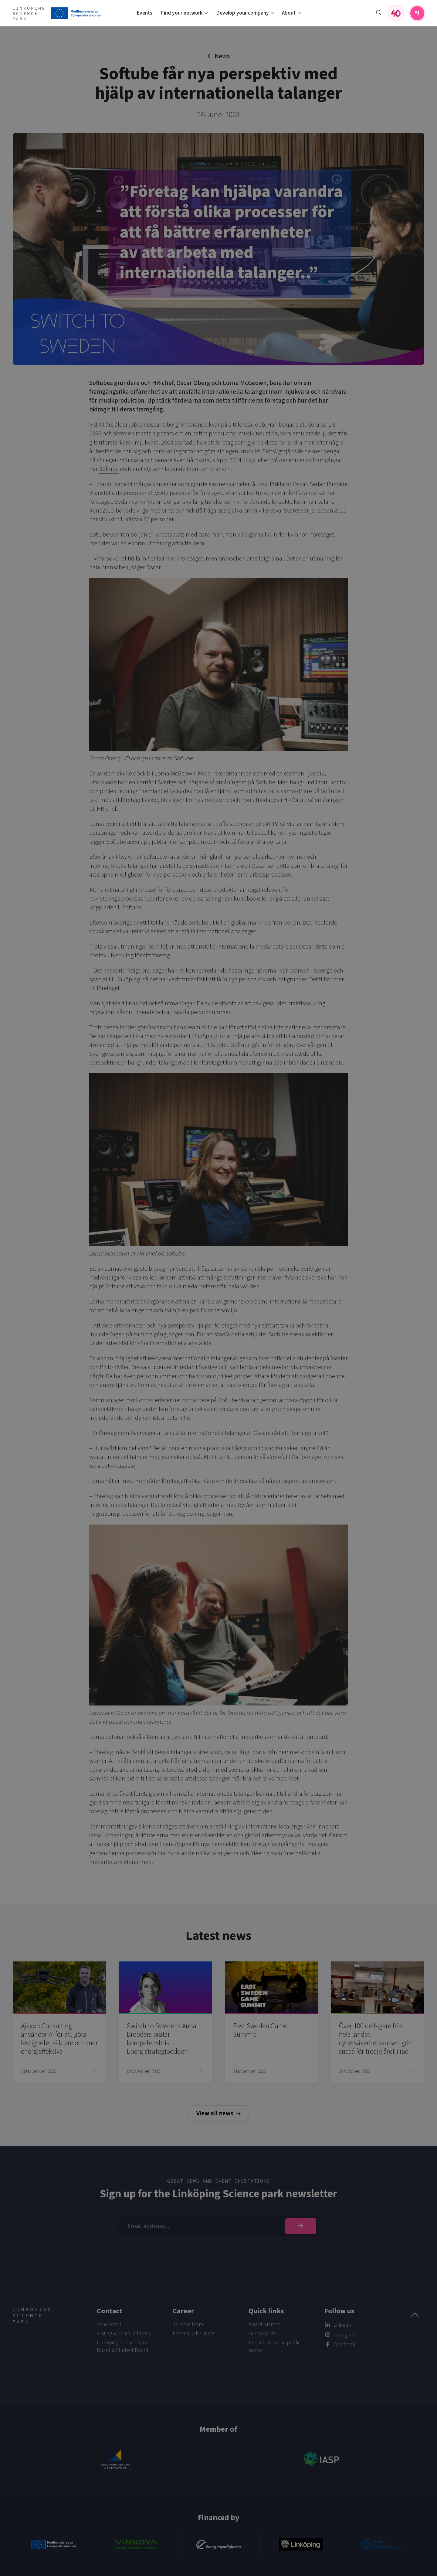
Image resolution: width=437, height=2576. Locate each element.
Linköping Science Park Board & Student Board (122, 2346)
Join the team (188, 2324)
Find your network (182, 13)
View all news (218, 2113)
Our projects (262, 2333)
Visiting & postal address (124, 2333)
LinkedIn (343, 2325)
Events (144, 13)
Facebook (344, 2344)
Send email (109, 2324)
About (289, 13)
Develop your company (242, 13)
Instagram (345, 2335)
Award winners (264, 2324)
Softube (109, 469)
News (222, 56)
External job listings (194, 2333)
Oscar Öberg (162, 424)
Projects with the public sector (274, 2346)
